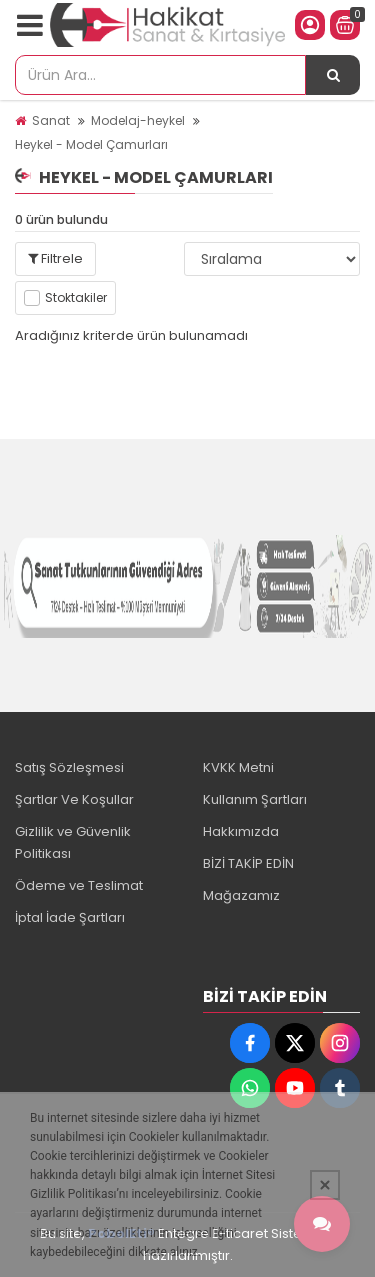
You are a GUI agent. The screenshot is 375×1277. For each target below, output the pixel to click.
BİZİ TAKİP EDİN (248, 863)
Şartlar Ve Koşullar (74, 799)
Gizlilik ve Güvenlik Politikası (73, 842)
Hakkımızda (241, 831)
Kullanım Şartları (255, 799)
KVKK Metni (238, 767)
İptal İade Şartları (70, 917)
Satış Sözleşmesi (69, 767)
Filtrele (55, 258)
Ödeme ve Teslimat (79, 885)
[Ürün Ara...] (333, 75)
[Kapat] (325, 1185)
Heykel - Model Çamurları (91, 144)
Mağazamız (241, 895)
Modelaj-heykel (138, 120)
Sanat (51, 120)
